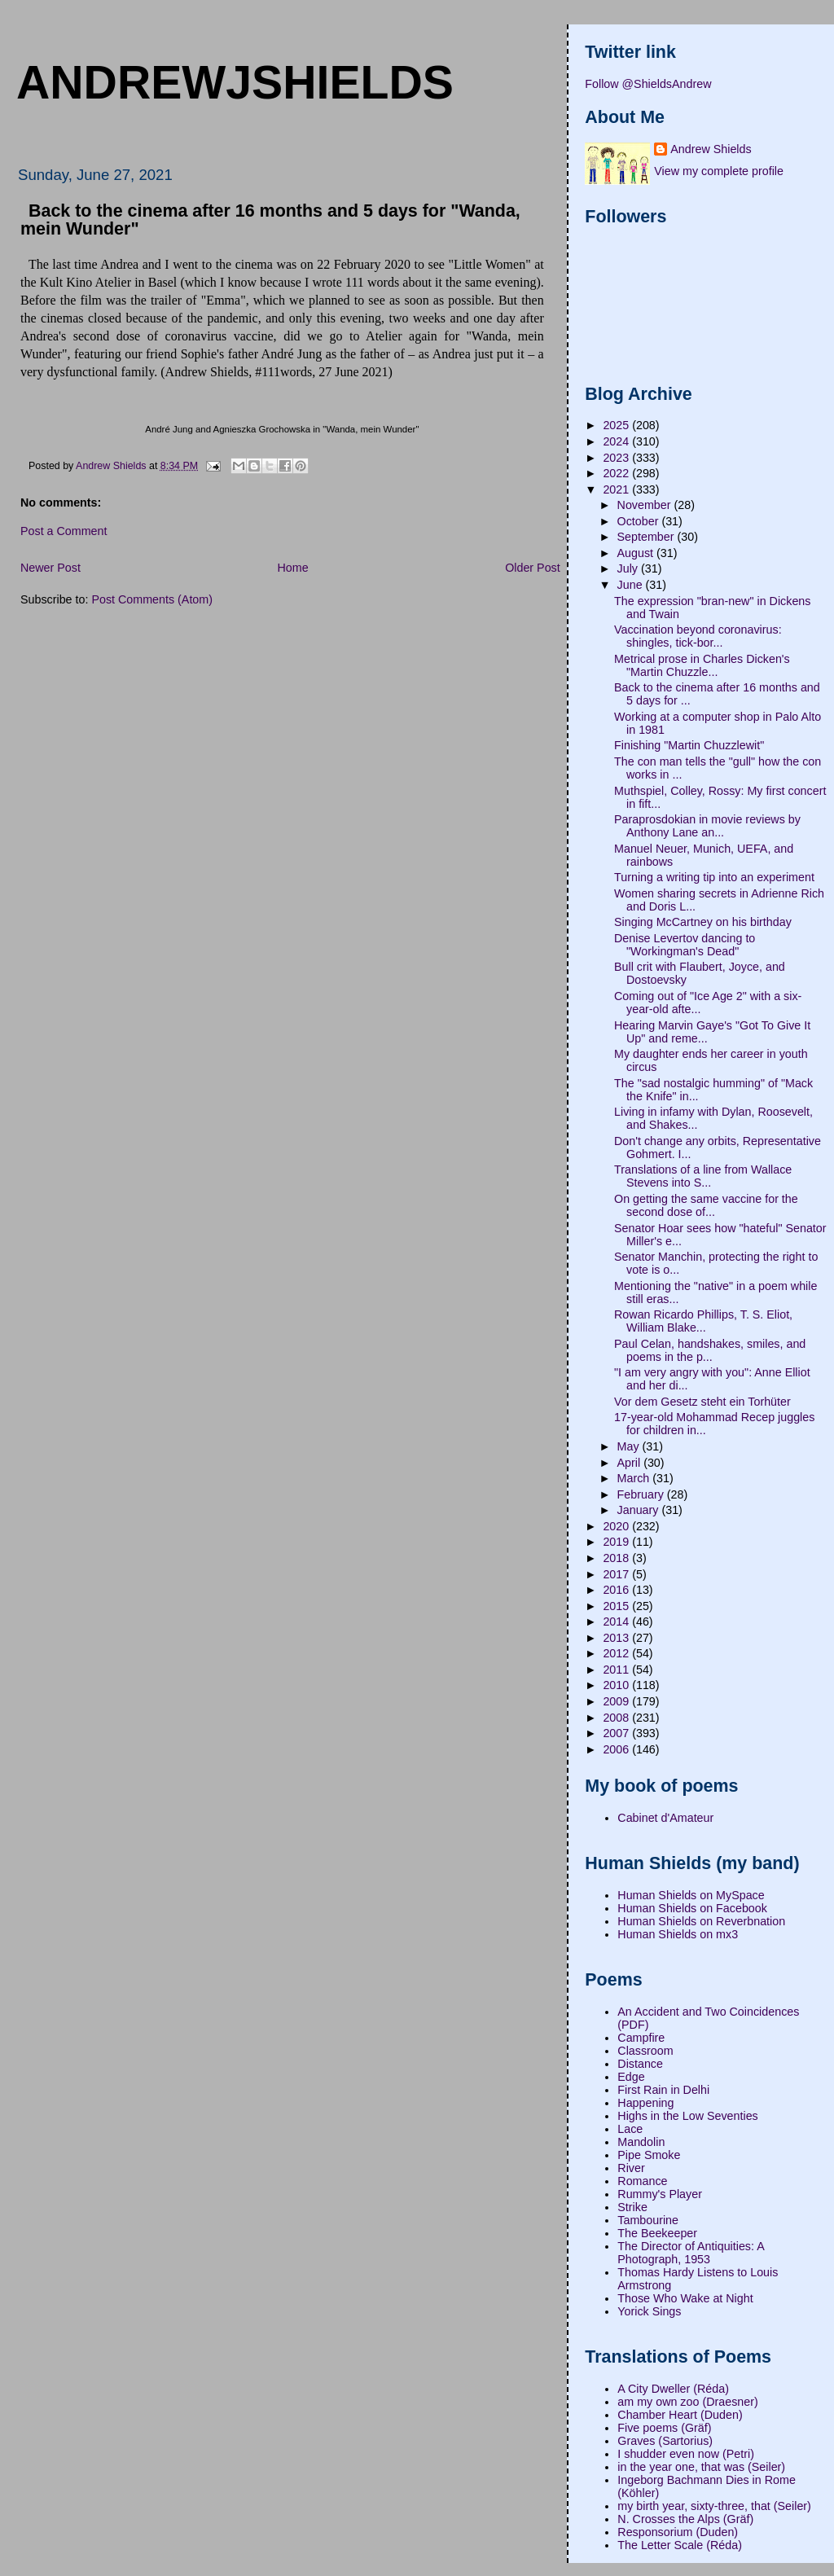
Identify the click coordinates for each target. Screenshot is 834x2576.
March (635, 1478)
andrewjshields (235, 82)
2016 (617, 1589)
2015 (617, 1606)
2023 (617, 457)
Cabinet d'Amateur (665, 1817)
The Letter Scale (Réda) (679, 2545)
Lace (630, 2128)
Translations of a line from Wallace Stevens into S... (703, 1176)
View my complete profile (719, 171)
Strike (632, 2207)
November (645, 504)
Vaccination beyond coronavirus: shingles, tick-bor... (698, 636)
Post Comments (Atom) (152, 599)
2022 (617, 473)
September (647, 536)
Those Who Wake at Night (685, 2298)
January (639, 1509)
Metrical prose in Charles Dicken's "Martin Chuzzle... (702, 665)
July (629, 568)
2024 (617, 441)
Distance (640, 2063)
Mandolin (641, 2141)
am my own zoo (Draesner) (687, 2401)
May (630, 1446)
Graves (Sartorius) (665, 2440)
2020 (617, 1526)
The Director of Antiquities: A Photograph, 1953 (690, 2253)
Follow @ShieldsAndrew (648, 83)
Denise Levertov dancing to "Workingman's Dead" (684, 945)
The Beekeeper (657, 2233)
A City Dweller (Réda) (673, 2388)
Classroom (645, 2050)
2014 (617, 1621)
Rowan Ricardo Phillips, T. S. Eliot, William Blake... (703, 1321)
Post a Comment (63, 531)
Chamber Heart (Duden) (679, 2414)
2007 (617, 1733)
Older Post (532, 567)
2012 (617, 1653)
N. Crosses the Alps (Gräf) (685, 2519)
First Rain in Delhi (663, 2089)
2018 (617, 1557)
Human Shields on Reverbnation (701, 1921)
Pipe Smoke (648, 2154)
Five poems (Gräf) (664, 2427)
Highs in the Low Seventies (687, 2115)
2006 (617, 1749)
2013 (617, 1637)
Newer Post (50, 567)
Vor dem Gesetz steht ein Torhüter (702, 1401)
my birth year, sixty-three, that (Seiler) (714, 2505)
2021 (617, 489)
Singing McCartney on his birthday (703, 921)
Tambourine (647, 2220)
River (630, 2167)
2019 (617, 1541)
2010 (617, 1685)
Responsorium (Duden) (677, 2532)
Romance (642, 2181)
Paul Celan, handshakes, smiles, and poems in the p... (709, 1350)
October (639, 521)
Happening (645, 2102)
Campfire (641, 2037)
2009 (617, 1701)
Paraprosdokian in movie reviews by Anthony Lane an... (707, 826)
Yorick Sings (649, 2311)
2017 (617, 1574)
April (630, 1462)
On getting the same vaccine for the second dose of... (706, 1205)
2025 (617, 425)
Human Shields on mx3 (677, 1934)
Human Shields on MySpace (690, 1895)
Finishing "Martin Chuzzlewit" (689, 745)
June (631, 584)
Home (292, 567)
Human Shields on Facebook (692, 1908)
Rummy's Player (659, 2194)
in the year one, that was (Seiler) (701, 2466)
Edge (630, 2076)
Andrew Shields (710, 149)
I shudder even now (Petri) (685, 2453)
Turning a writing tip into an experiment (714, 877)
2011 (617, 1669)
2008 (617, 1717)
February (642, 1494)
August (636, 553)
